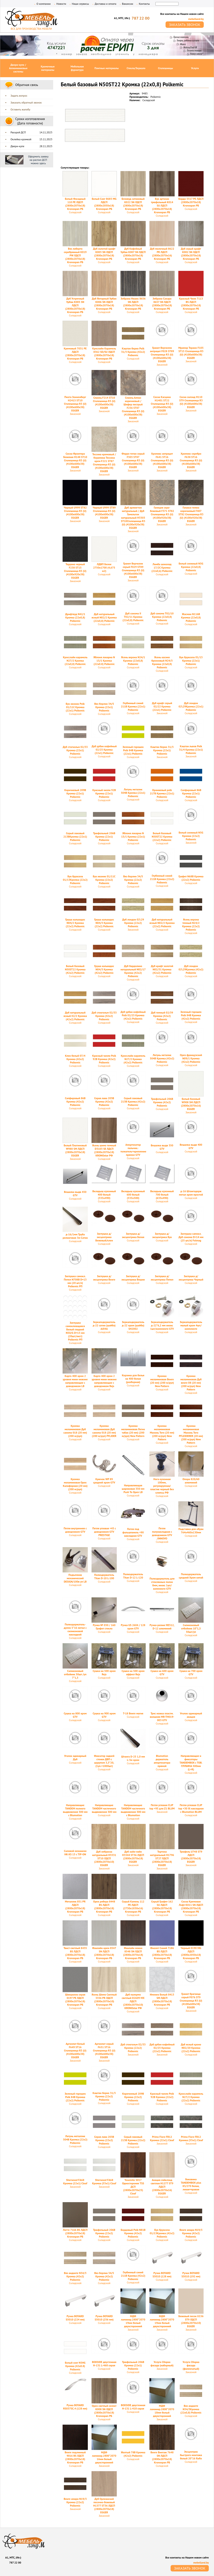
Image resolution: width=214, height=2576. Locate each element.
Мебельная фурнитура (77, 68)
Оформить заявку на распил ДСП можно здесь (38, 160)
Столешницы (165, 68)
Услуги (195, 68)
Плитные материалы (107, 68)
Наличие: (135, 100)
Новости (61, 3)
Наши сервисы (80, 3)
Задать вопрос (19, 95)
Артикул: (135, 93)
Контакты (144, 3)
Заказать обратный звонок (26, 102)
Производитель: (139, 96)
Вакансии (127, 3)
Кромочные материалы (48, 68)
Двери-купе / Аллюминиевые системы (18, 68)
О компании (44, 3)
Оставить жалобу (20, 109)
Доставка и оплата (105, 3)
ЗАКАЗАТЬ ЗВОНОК (184, 24)
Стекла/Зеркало (136, 68)
